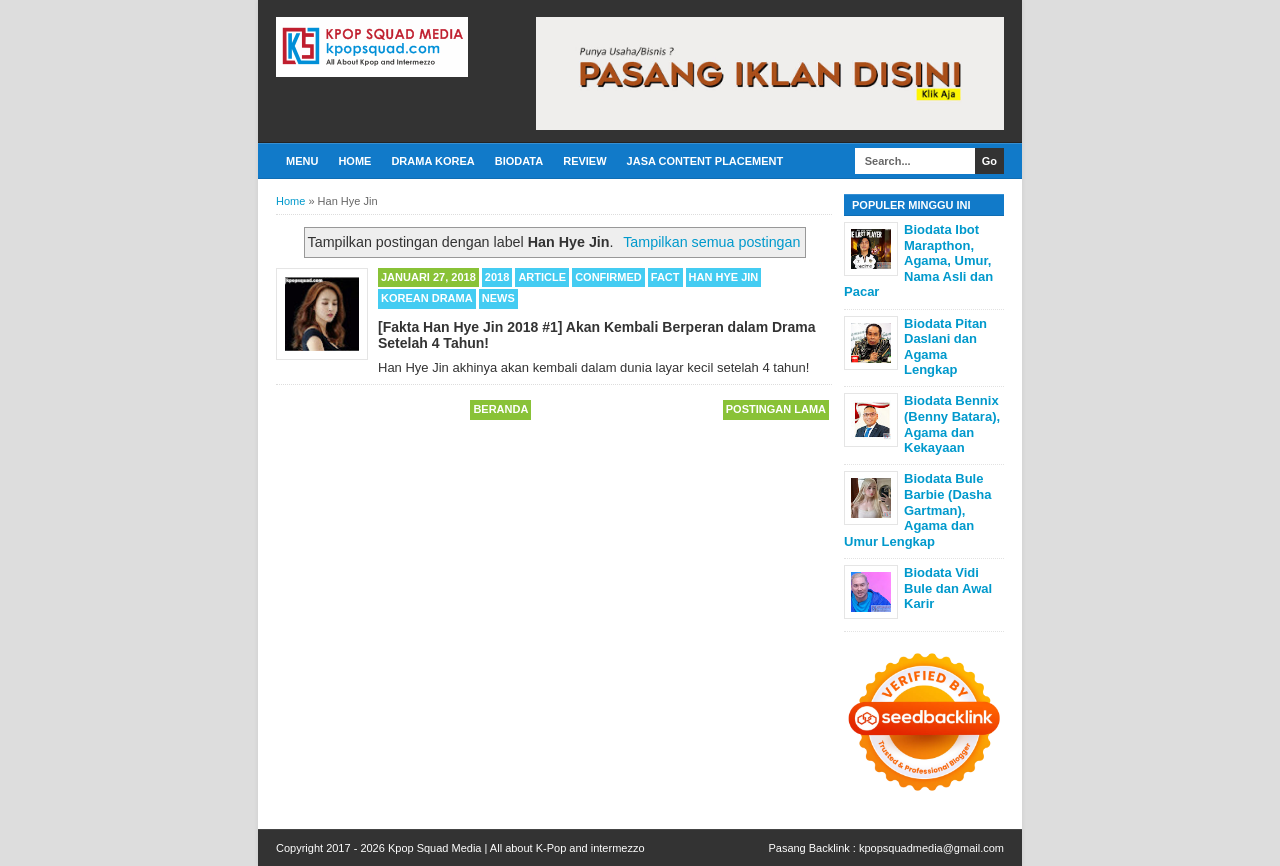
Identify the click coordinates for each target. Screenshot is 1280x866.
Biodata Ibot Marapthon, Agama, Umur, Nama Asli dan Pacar (918, 260)
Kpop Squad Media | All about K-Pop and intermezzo (516, 848)
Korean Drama (427, 298)
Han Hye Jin (724, 277)
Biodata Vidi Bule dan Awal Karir (948, 588)
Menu (302, 161)
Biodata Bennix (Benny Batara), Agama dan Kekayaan (952, 424)
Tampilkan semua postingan (711, 242)
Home (354, 161)
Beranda (500, 409)
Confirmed (608, 277)
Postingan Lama (776, 409)
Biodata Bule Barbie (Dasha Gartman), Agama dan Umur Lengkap (917, 509)
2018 (497, 277)
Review (584, 161)
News (498, 298)
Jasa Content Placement (705, 161)
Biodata (519, 161)
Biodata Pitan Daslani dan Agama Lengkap (945, 347)
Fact (665, 277)
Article (542, 277)
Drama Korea (432, 161)
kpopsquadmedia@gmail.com (931, 848)
